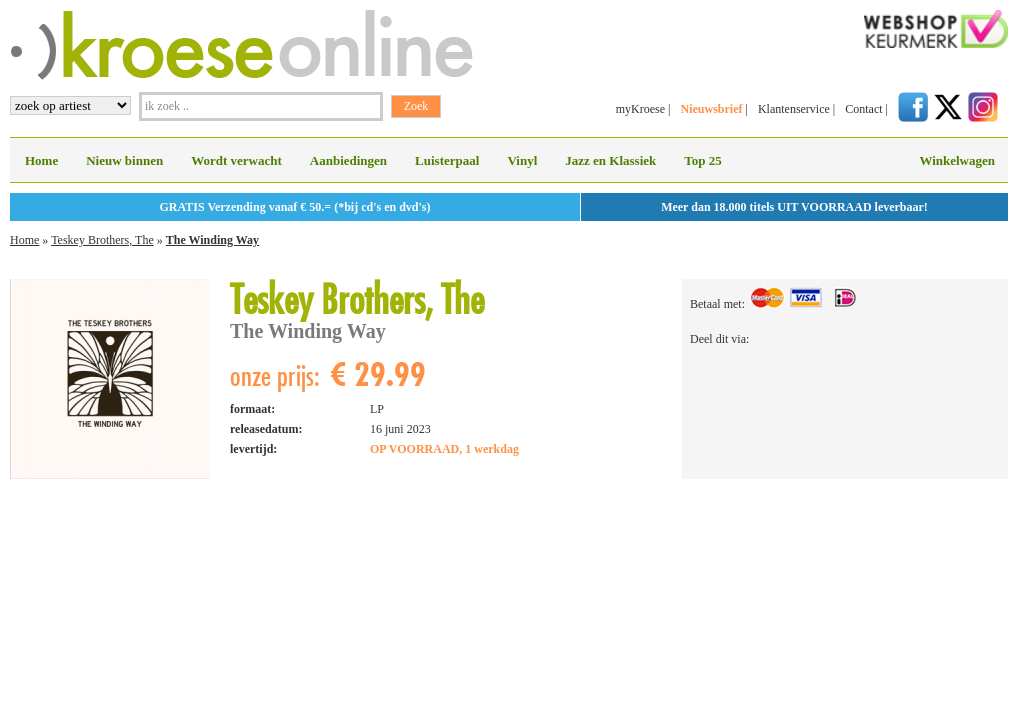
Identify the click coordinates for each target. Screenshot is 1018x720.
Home (41, 160)
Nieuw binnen (124, 160)
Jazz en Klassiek (610, 160)
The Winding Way (212, 240)
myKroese (640, 109)
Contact (863, 109)
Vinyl (522, 160)
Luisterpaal (447, 160)
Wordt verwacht (236, 160)
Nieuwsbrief (711, 109)
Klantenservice (794, 109)
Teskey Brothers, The (102, 240)
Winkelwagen (957, 160)
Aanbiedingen (348, 160)
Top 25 (702, 160)
